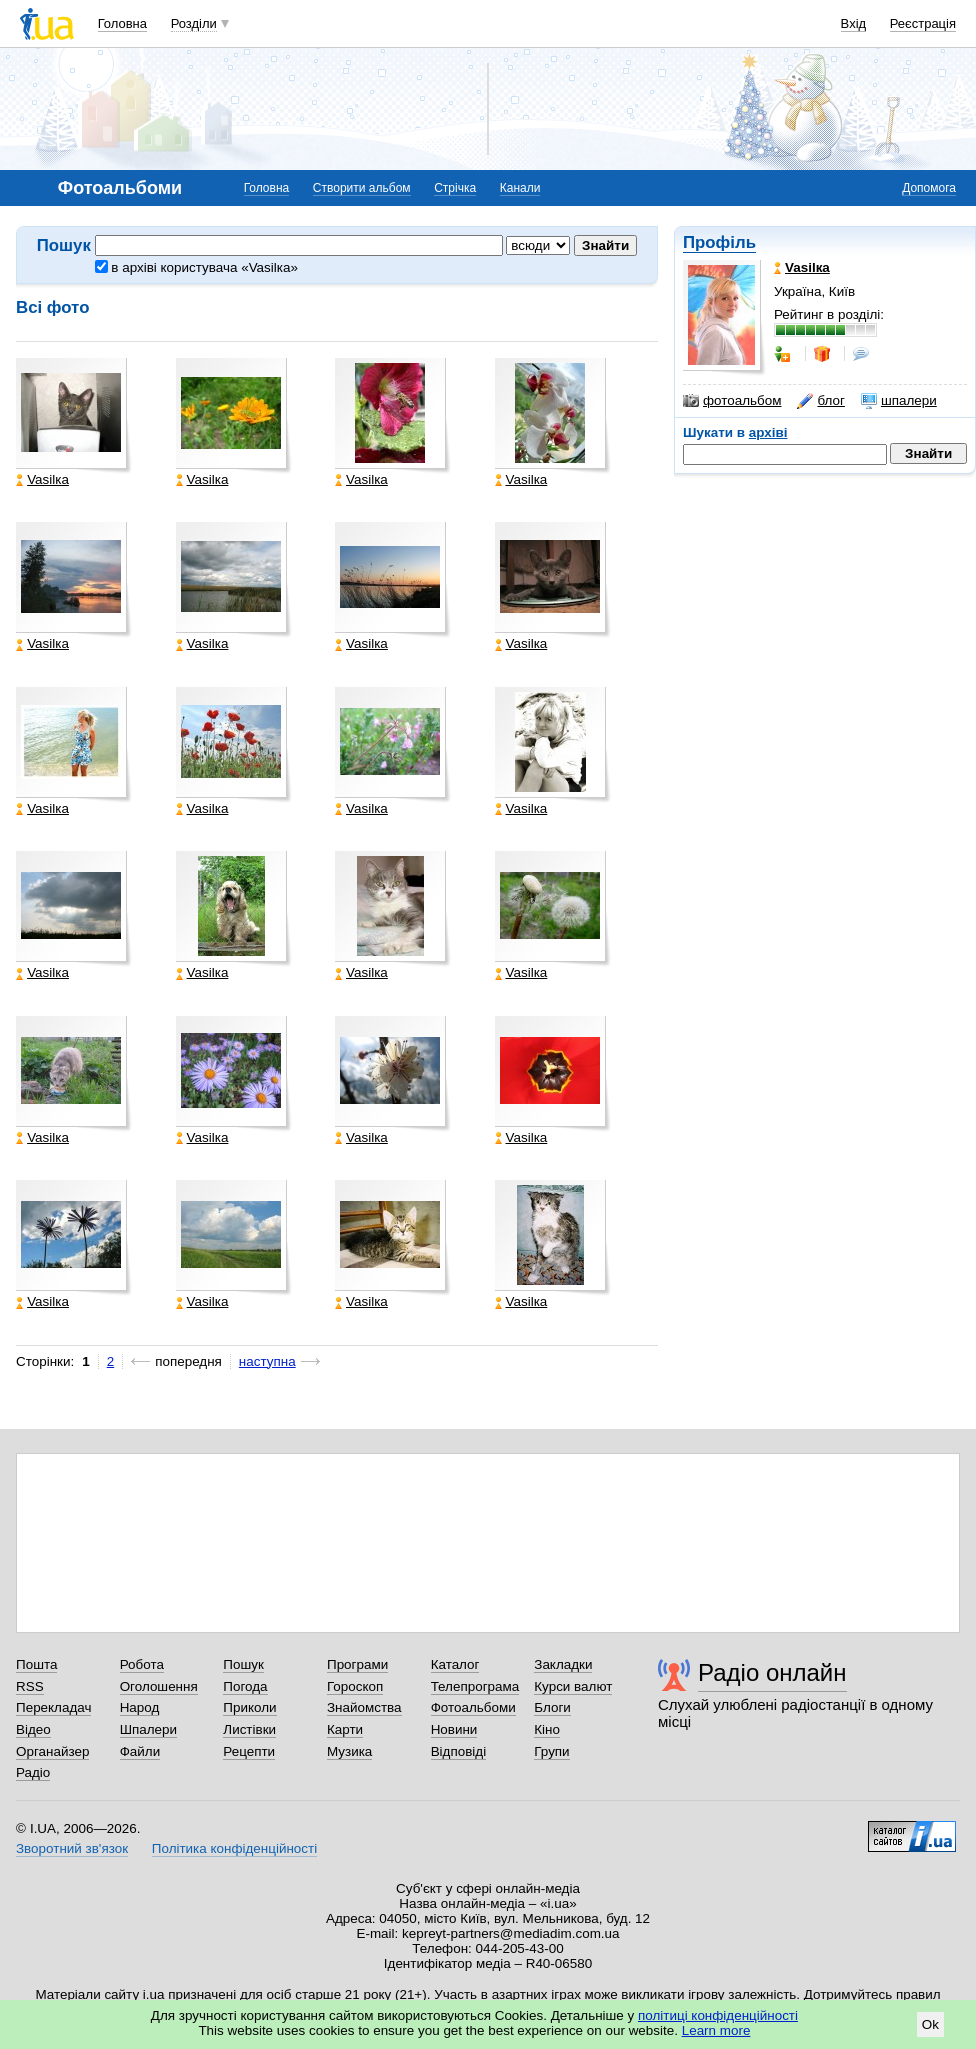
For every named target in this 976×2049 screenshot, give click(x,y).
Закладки (563, 1664)
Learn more (716, 2030)
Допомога (929, 188)
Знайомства (364, 1707)
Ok (930, 2024)
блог (820, 401)
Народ (140, 1707)
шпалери (899, 401)
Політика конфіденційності (234, 1848)
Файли (140, 1751)
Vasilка (42, 480)
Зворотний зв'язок (72, 1848)
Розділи (194, 23)
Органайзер (52, 1751)
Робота (142, 1664)
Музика (349, 1751)
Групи (551, 1751)
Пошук (243, 1664)
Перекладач (53, 1707)
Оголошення (159, 1686)
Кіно (547, 1729)
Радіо (33, 1772)
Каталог (455, 1664)
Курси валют (573, 1686)
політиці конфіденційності (718, 2015)
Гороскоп (355, 1686)
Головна (122, 23)
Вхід (854, 23)
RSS (30, 1686)
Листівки (249, 1729)
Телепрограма (475, 1686)
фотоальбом (732, 401)
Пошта (36, 1664)
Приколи (249, 1707)
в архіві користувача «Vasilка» (196, 267)
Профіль (719, 242)
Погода (245, 1686)
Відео (33, 1729)
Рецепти (249, 1751)
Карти (345, 1729)
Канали (520, 188)
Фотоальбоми (473, 1707)
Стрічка (455, 188)
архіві (768, 432)
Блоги (552, 1707)
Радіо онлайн (772, 1672)
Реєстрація (923, 23)
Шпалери (148, 1729)
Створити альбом (362, 188)
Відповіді (459, 1751)
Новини (454, 1729)
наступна (267, 1361)
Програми (357, 1664)
